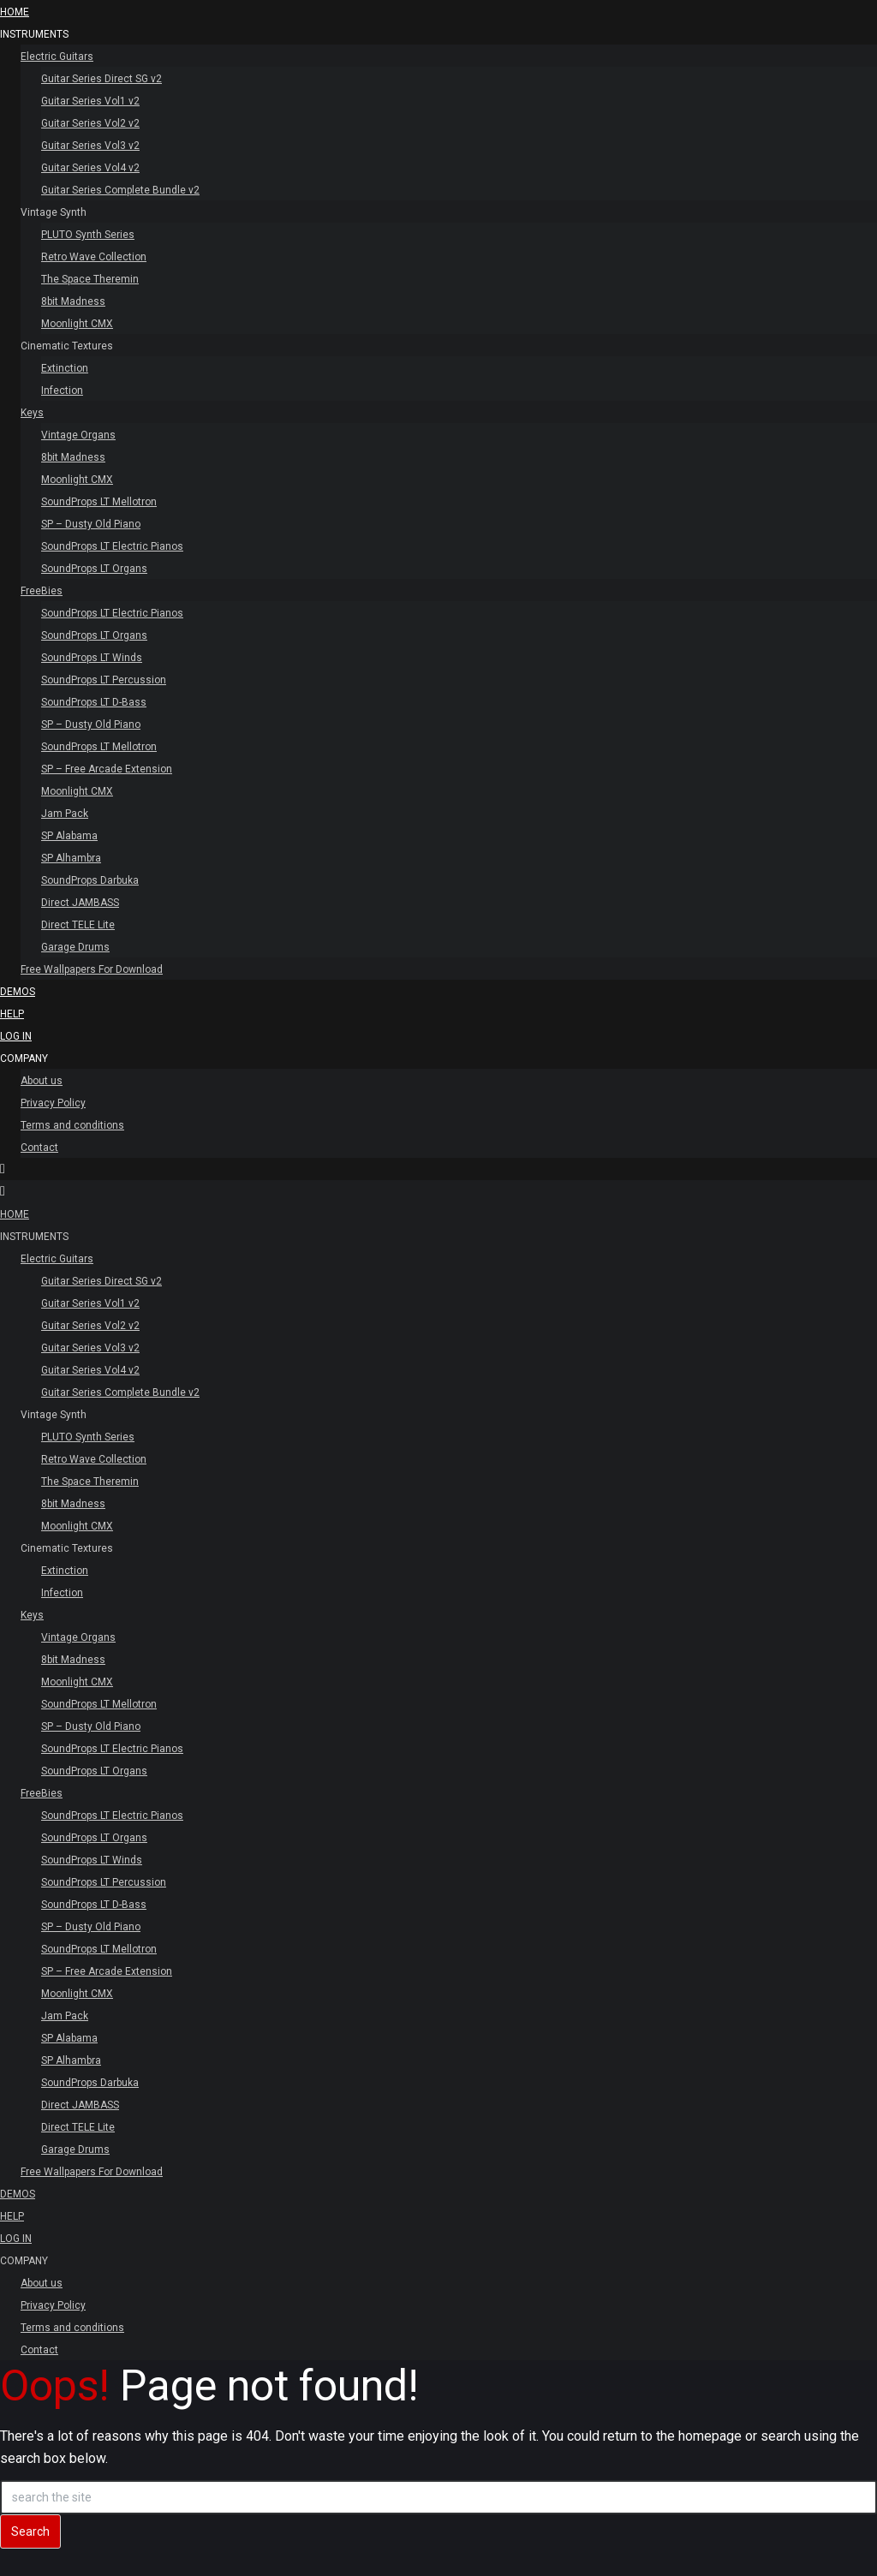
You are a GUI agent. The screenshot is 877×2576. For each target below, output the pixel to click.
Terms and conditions (72, 1125)
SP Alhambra (71, 858)
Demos (17, 992)
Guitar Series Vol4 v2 (90, 168)
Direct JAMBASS (80, 903)
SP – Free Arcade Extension (106, 769)
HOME (14, 12)
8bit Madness (73, 301)
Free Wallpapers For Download (92, 969)
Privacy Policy (53, 1103)
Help (12, 1014)
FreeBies (42, 591)
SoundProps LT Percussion (103, 680)
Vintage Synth (54, 212)
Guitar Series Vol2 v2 (90, 123)
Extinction (64, 368)
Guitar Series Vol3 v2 (90, 146)
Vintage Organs (78, 435)
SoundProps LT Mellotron (99, 502)
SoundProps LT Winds (91, 658)
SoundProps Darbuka (90, 880)
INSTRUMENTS (34, 34)
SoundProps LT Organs (94, 569)
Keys (32, 413)
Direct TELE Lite (78, 925)
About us (42, 1081)
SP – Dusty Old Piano (90, 524)
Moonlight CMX (77, 324)
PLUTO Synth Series (87, 235)
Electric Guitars (57, 57)
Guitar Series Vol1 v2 (90, 101)
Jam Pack (64, 814)
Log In (16, 1036)
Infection (62, 391)
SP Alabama (69, 836)
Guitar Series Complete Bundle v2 (120, 190)
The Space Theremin (90, 279)
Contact (39, 1148)
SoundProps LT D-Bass (93, 702)
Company (24, 1058)
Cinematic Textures (67, 346)
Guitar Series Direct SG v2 (101, 79)
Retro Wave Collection (93, 257)
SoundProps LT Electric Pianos (112, 546)
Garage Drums (75, 947)
